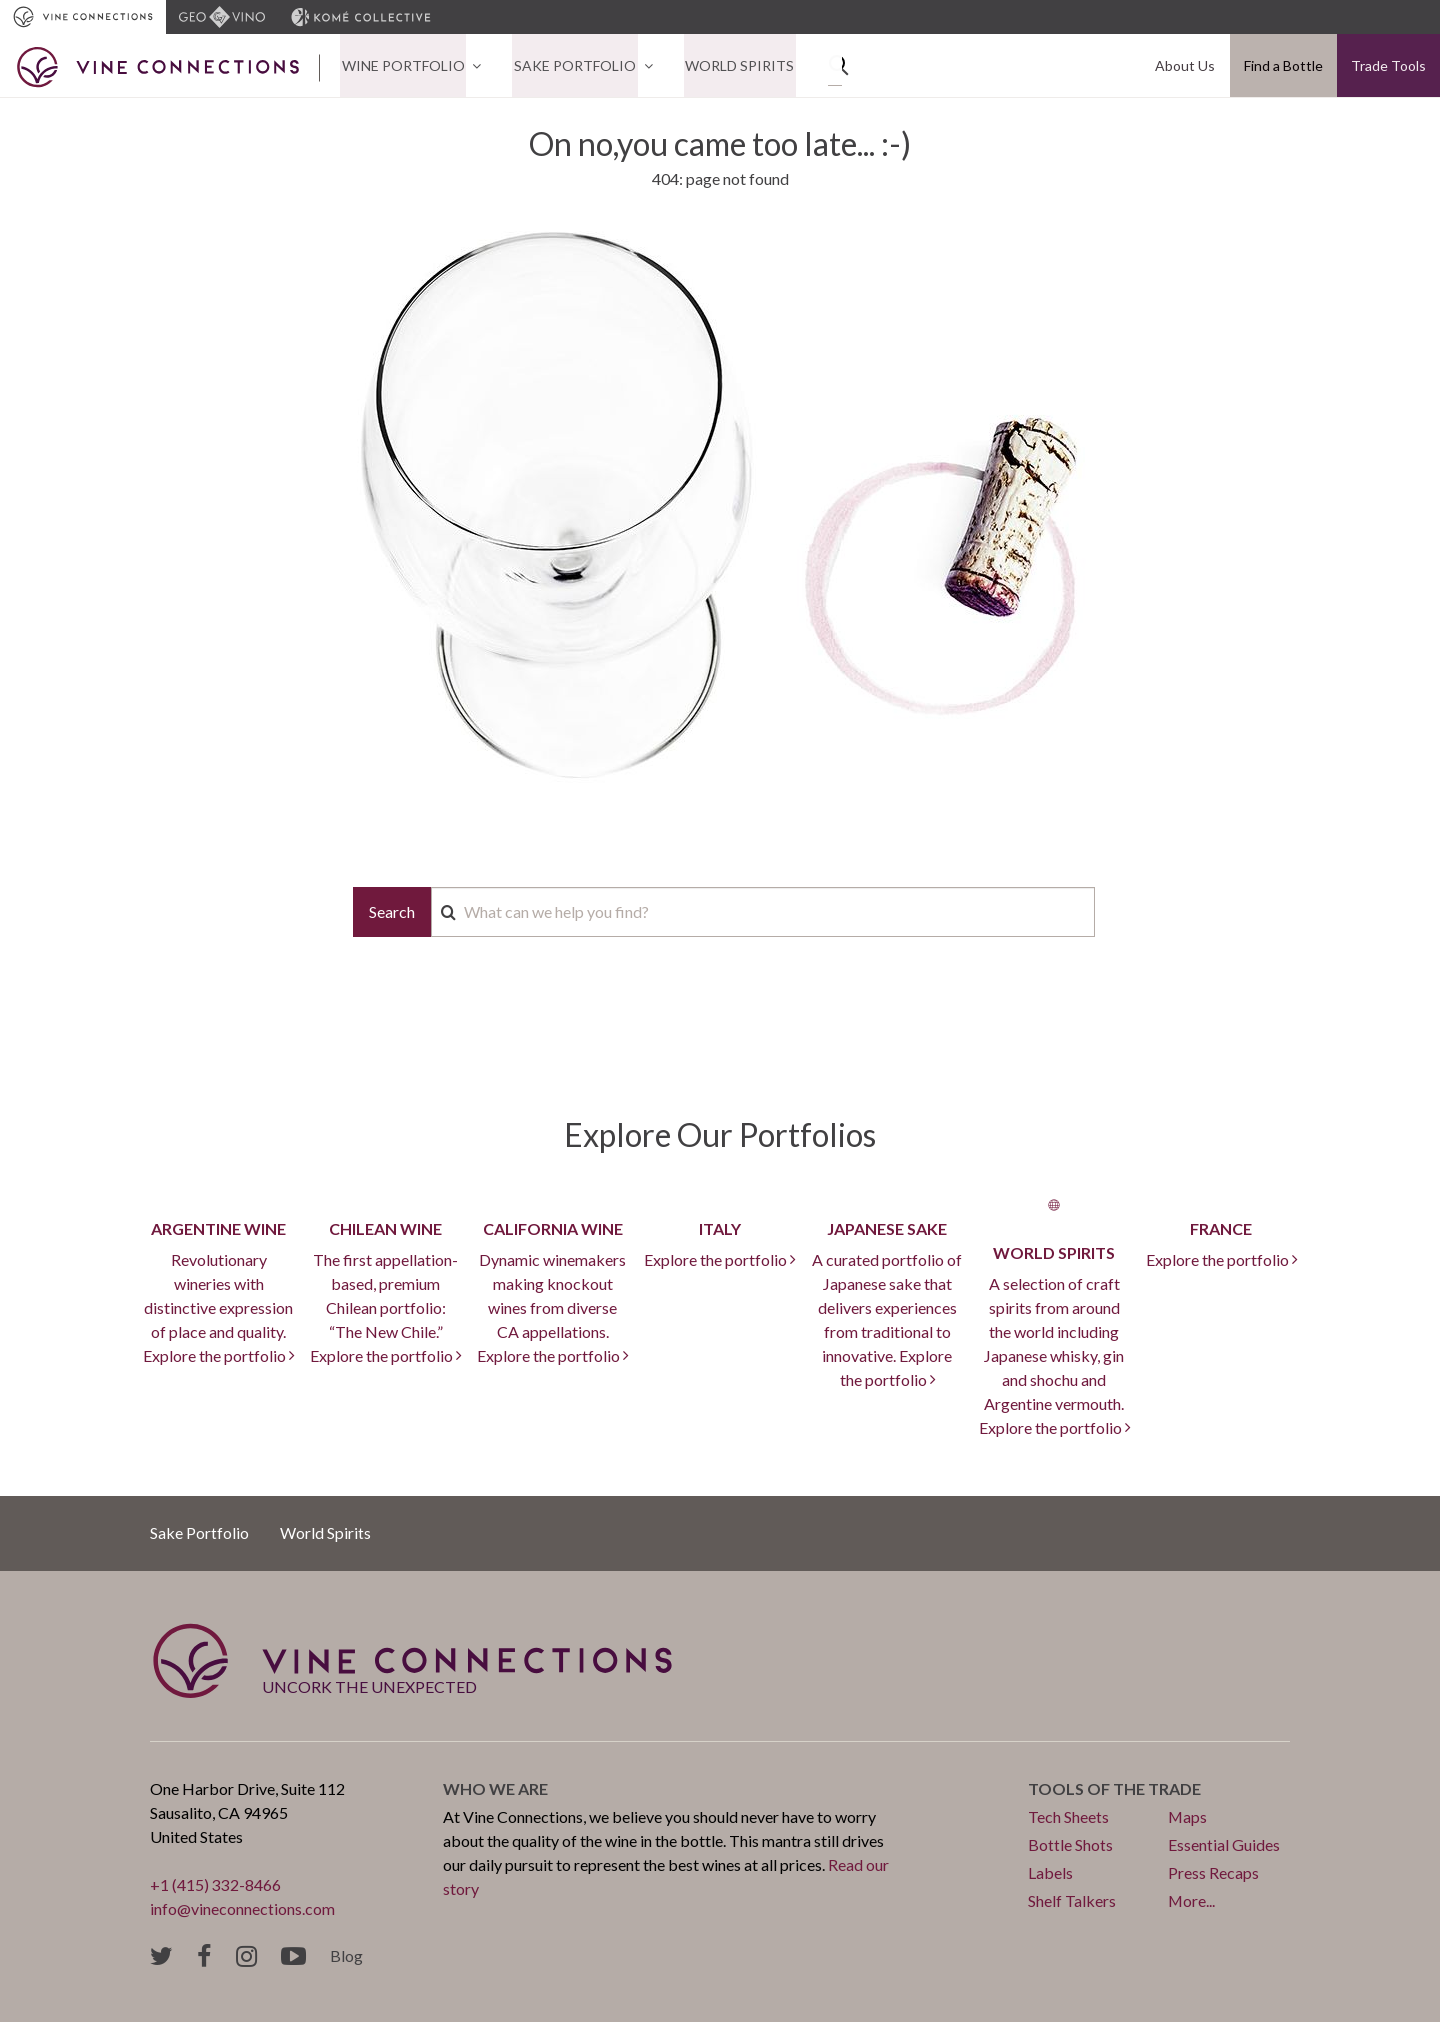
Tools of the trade (1114, 1790)
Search (392, 913)
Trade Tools (1388, 66)
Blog (346, 1957)
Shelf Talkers (1072, 1902)
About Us (1186, 66)
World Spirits (731, 66)
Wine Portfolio (401, 66)
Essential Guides (1224, 1846)
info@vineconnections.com (242, 1910)
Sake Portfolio (570, 66)
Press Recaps (1213, 1874)
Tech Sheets (1068, 1818)
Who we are (495, 1790)
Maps (1188, 1818)
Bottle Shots (1070, 1846)
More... (1192, 1902)
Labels (1050, 1874)
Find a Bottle (1283, 66)
